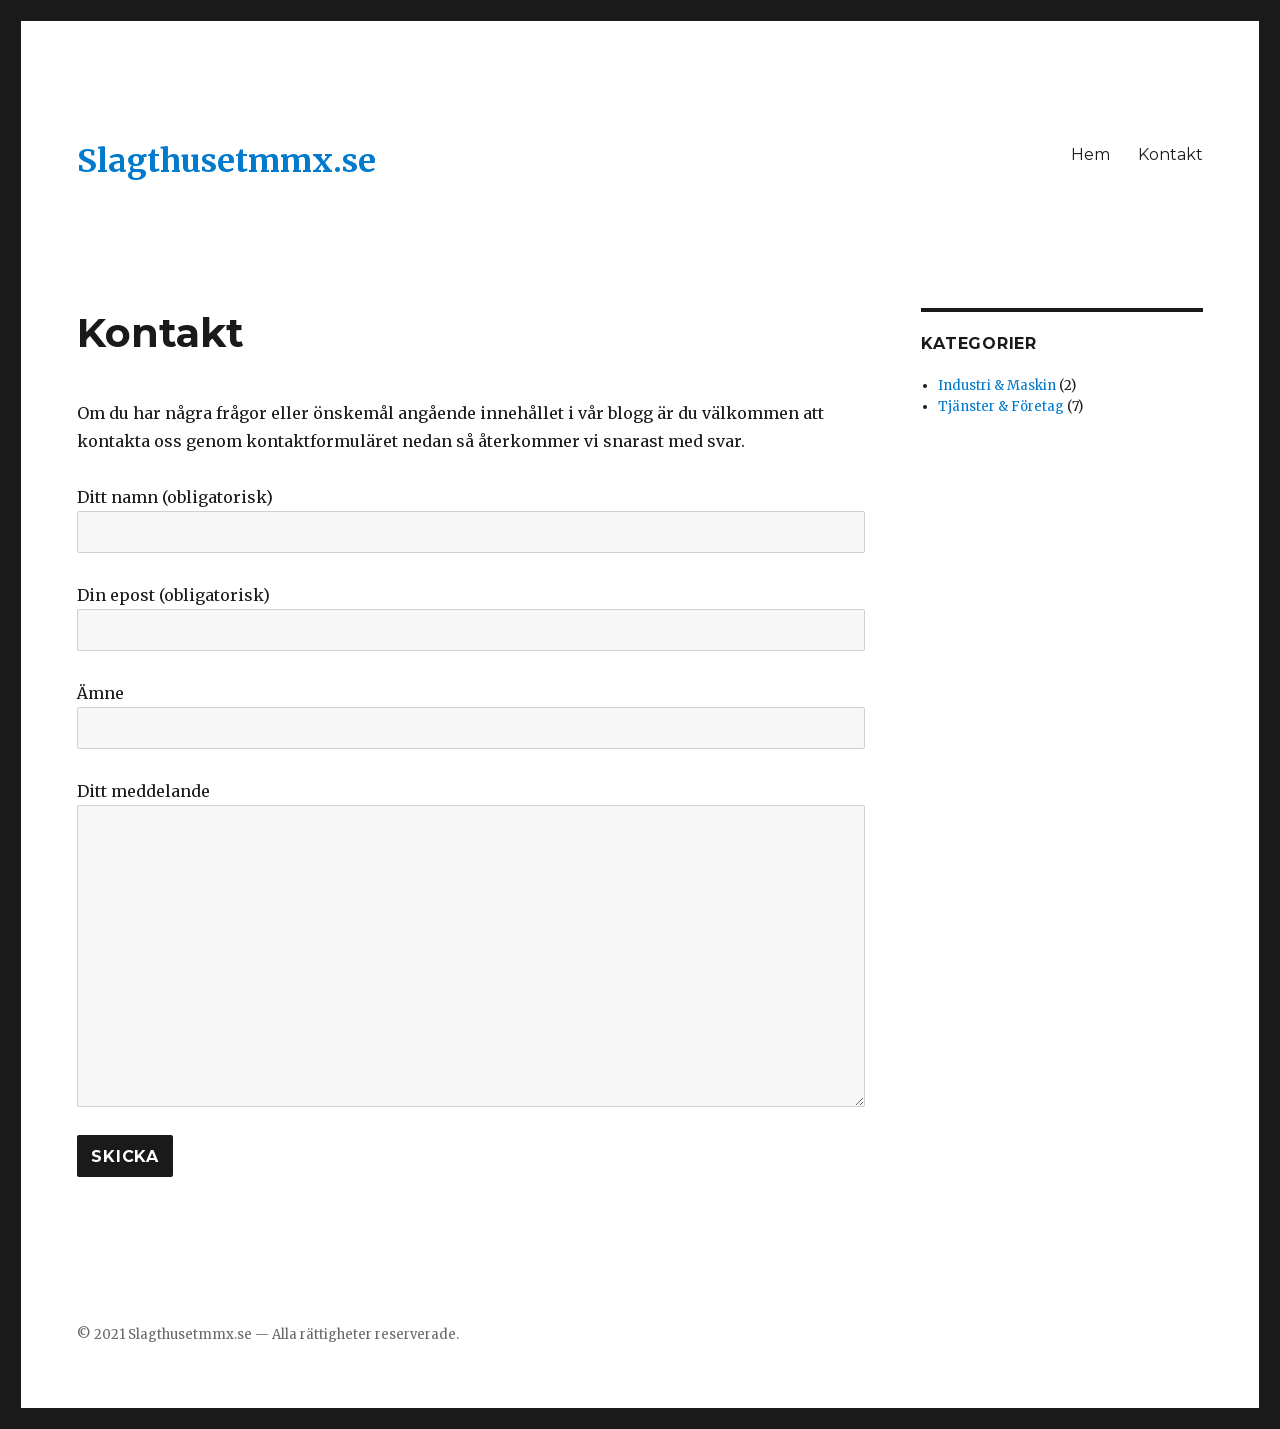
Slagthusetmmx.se (226, 161)
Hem (1090, 154)
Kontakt (1170, 154)
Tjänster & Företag (1001, 406)
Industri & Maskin (997, 385)
